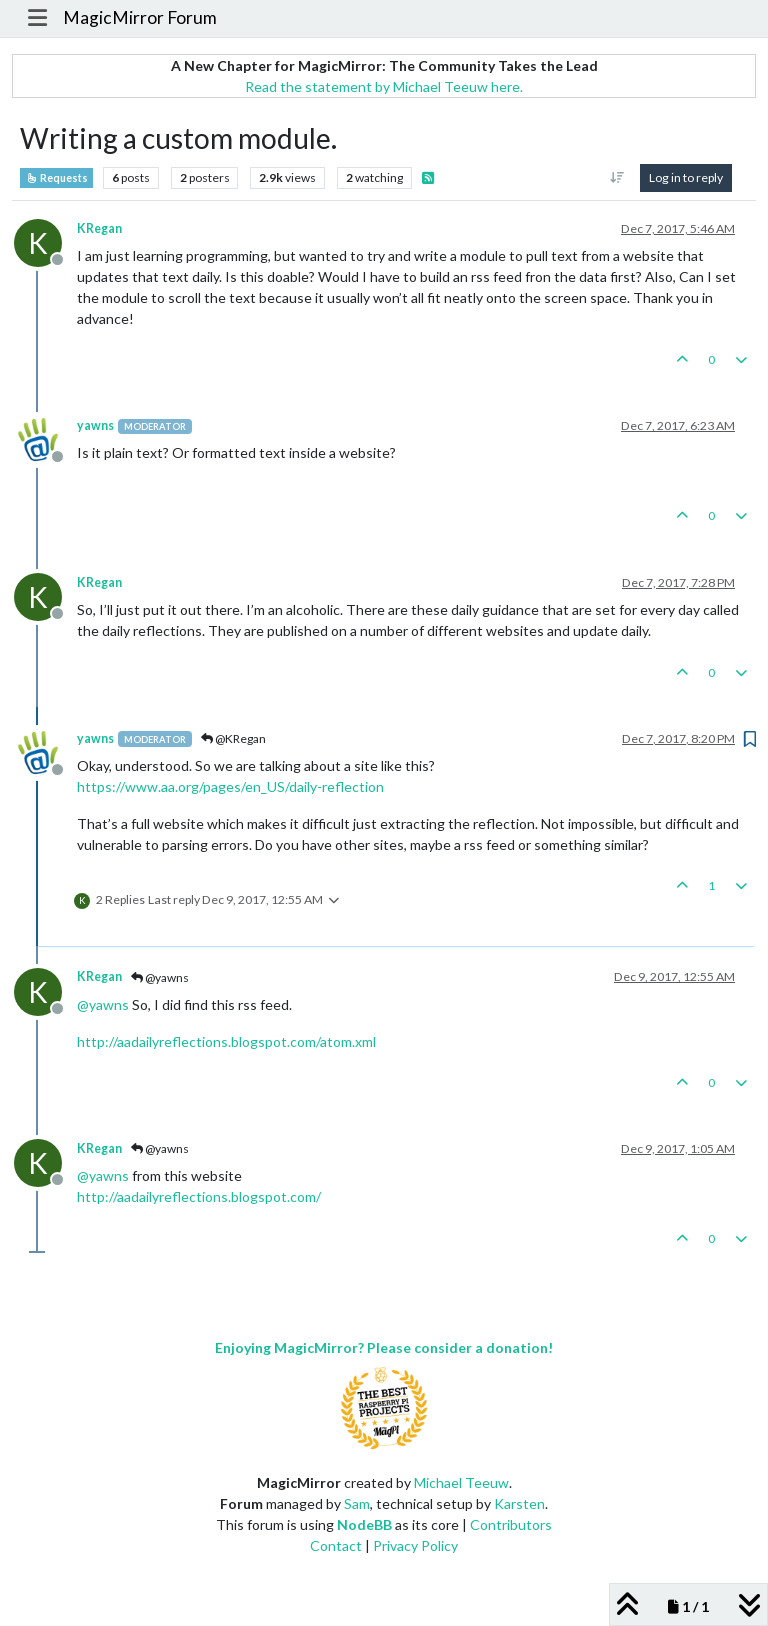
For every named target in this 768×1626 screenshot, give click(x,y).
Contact (336, 1545)
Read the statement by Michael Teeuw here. (384, 86)
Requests (56, 178)
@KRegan (233, 738)
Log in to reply (686, 177)
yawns (95, 425)
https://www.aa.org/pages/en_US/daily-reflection (230, 786)
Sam (357, 1503)
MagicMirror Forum (140, 17)
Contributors (511, 1524)
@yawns (160, 977)
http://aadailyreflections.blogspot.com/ (199, 1196)
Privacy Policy (415, 1545)
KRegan (99, 228)
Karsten (519, 1503)
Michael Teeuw (461, 1482)
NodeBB (364, 1524)
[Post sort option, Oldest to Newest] (617, 178)
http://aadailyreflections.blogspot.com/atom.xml (226, 1041)
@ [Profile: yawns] (103, 1004)
